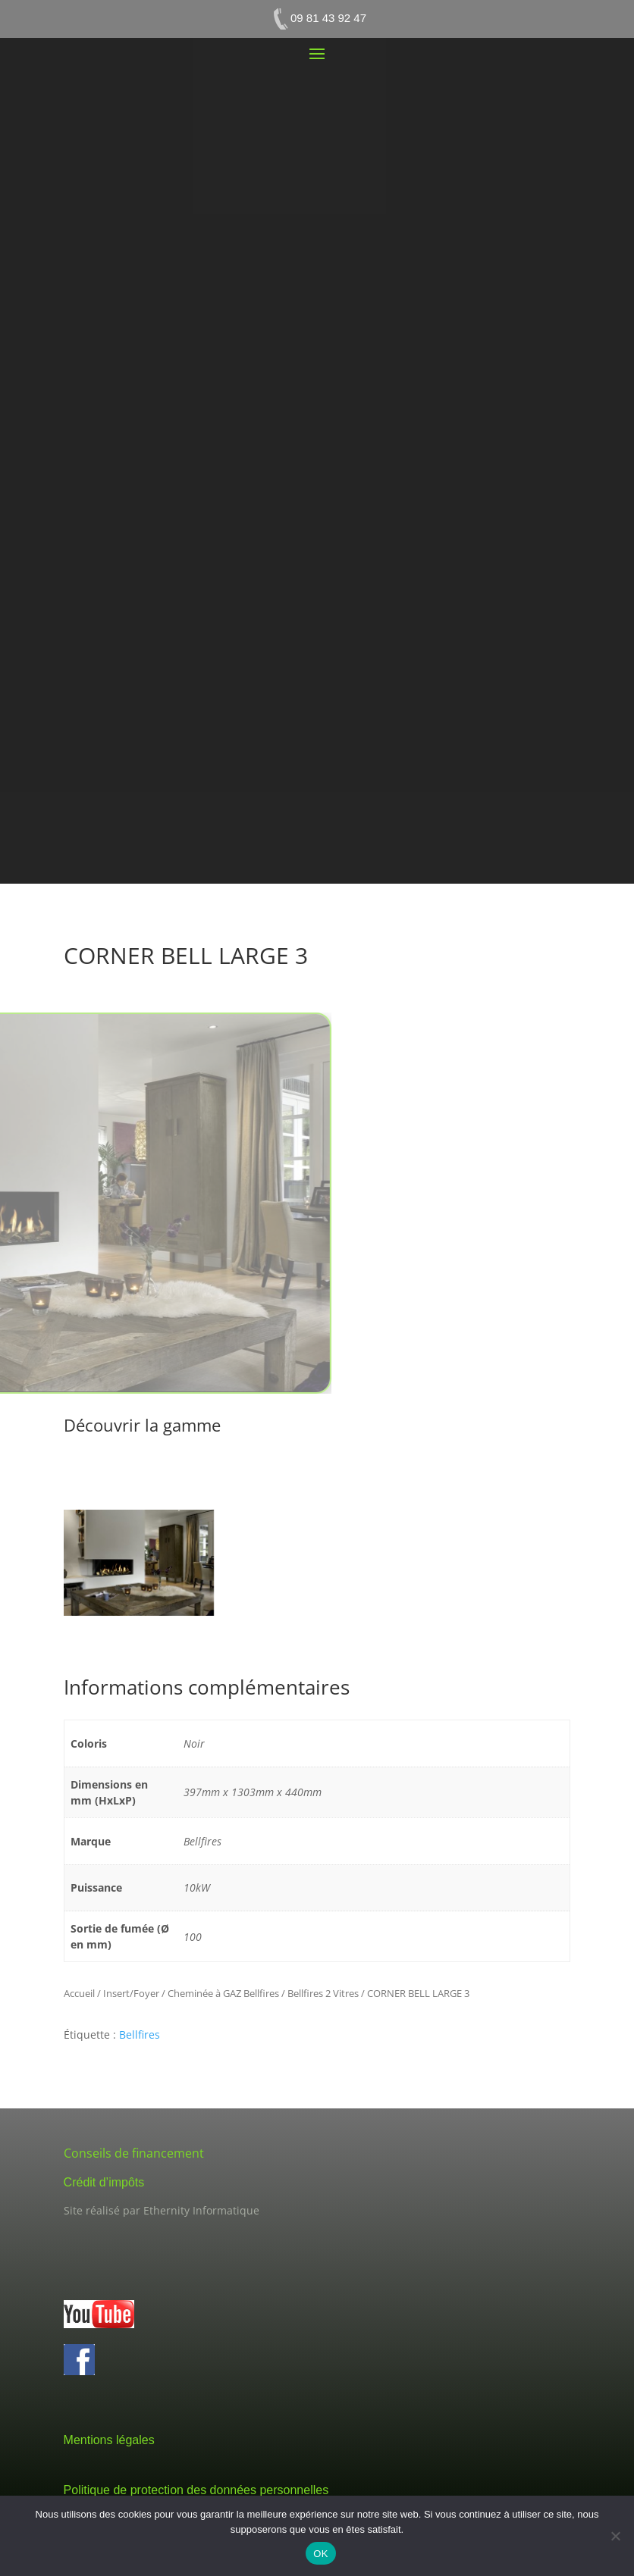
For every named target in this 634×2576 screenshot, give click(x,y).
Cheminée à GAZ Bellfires (223, 1993)
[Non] (615, 2535)
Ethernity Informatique (201, 2210)
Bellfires (139, 2034)
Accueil (79, 1993)
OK (320, 2553)
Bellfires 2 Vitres (323, 1993)
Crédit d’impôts (104, 2182)
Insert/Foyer (131, 1993)
